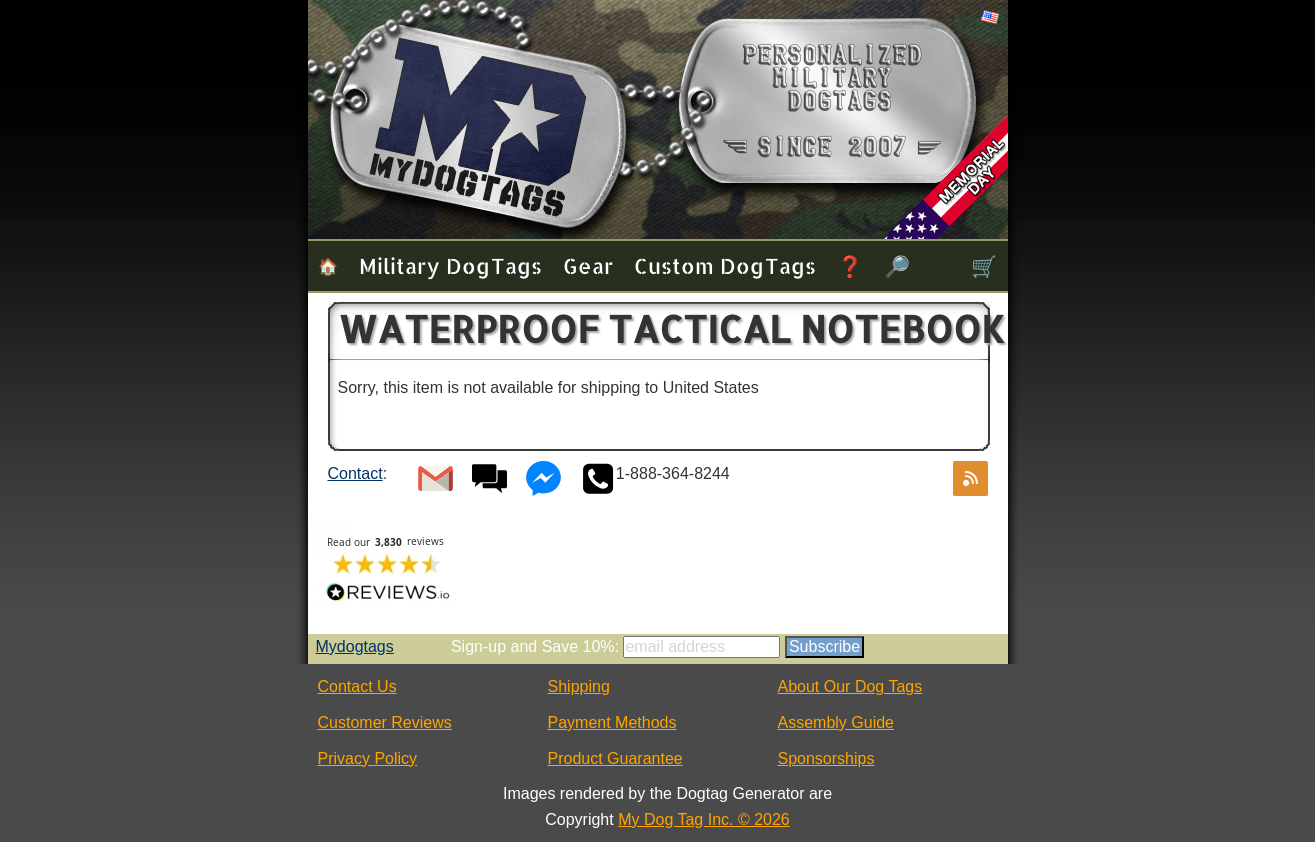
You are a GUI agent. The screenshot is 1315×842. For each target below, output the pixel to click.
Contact (355, 473)
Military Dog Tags (450, 265)
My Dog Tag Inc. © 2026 (704, 819)
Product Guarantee (615, 758)
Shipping (579, 686)
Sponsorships (826, 758)
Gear (588, 265)
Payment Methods (612, 722)
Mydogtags (355, 646)
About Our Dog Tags (850, 686)
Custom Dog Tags (725, 265)
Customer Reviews (385, 722)
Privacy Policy (368, 758)
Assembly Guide (836, 722)
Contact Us (357, 686)
